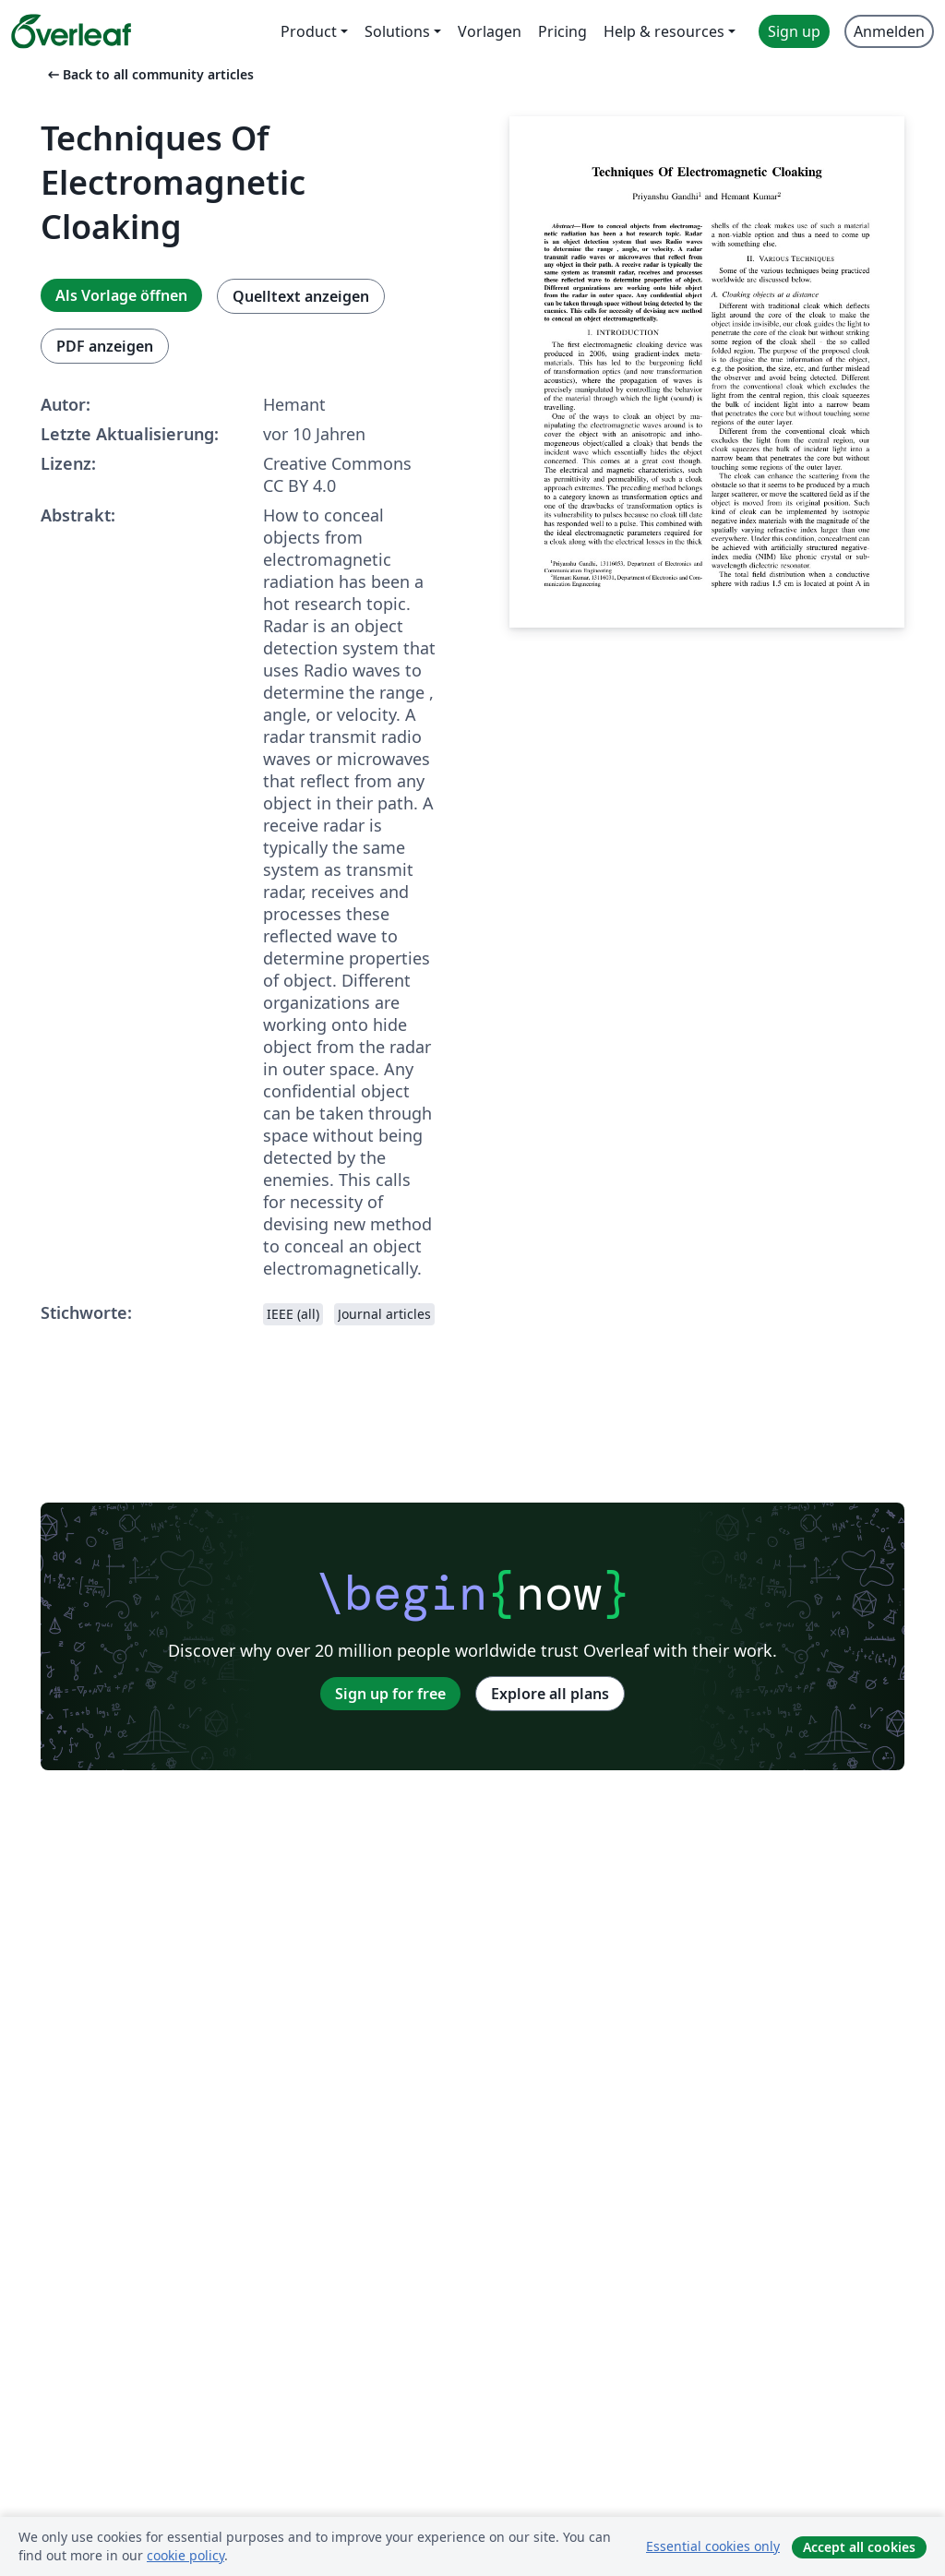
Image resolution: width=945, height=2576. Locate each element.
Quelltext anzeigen (301, 296)
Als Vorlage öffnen (121, 295)
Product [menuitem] (309, 31)
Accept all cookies (859, 2547)
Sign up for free (390, 1693)
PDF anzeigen (104, 346)
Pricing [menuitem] (562, 31)
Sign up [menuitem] (794, 31)
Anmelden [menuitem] (889, 31)
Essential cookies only (713, 2546)
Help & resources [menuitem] (664, 31)
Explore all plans (550, 1693)
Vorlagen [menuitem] (489, 31)
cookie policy (185, 2555)
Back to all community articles (149, 74)
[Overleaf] (71, 31)
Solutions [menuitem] (397, 31)
